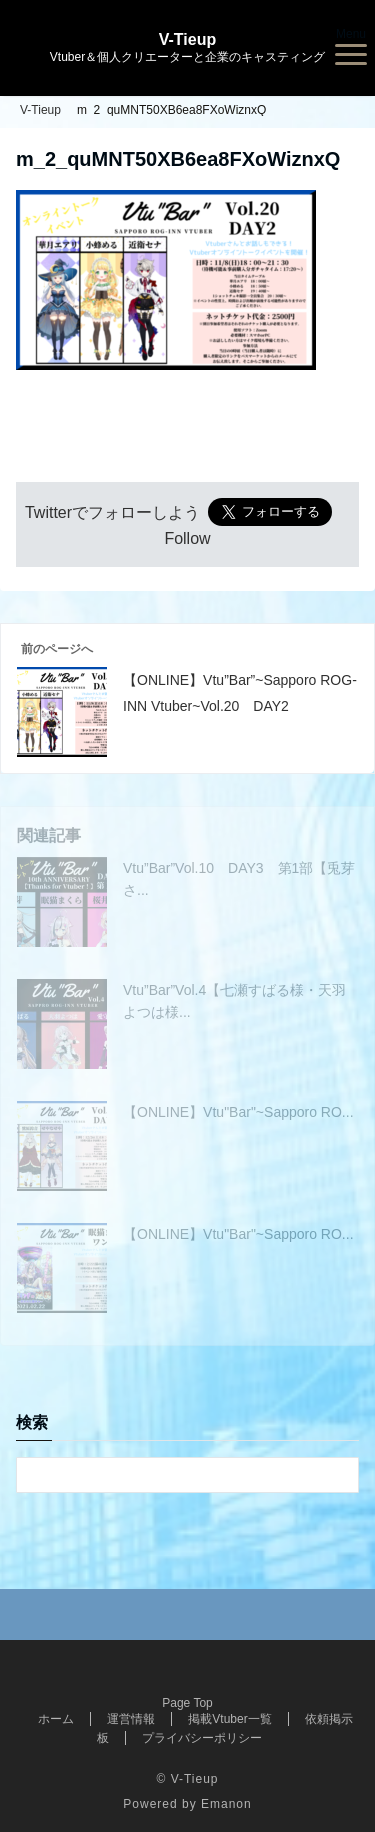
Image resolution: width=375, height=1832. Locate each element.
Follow (187, 538)
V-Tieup (188, 40)
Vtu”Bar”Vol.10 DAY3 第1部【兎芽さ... (239, 879)
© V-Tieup (187, 1779)
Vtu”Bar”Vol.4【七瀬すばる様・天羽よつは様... (234, 1001)
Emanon (226, 1804)
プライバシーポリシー (202, 1738)
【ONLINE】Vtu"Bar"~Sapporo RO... (238, 1112)
